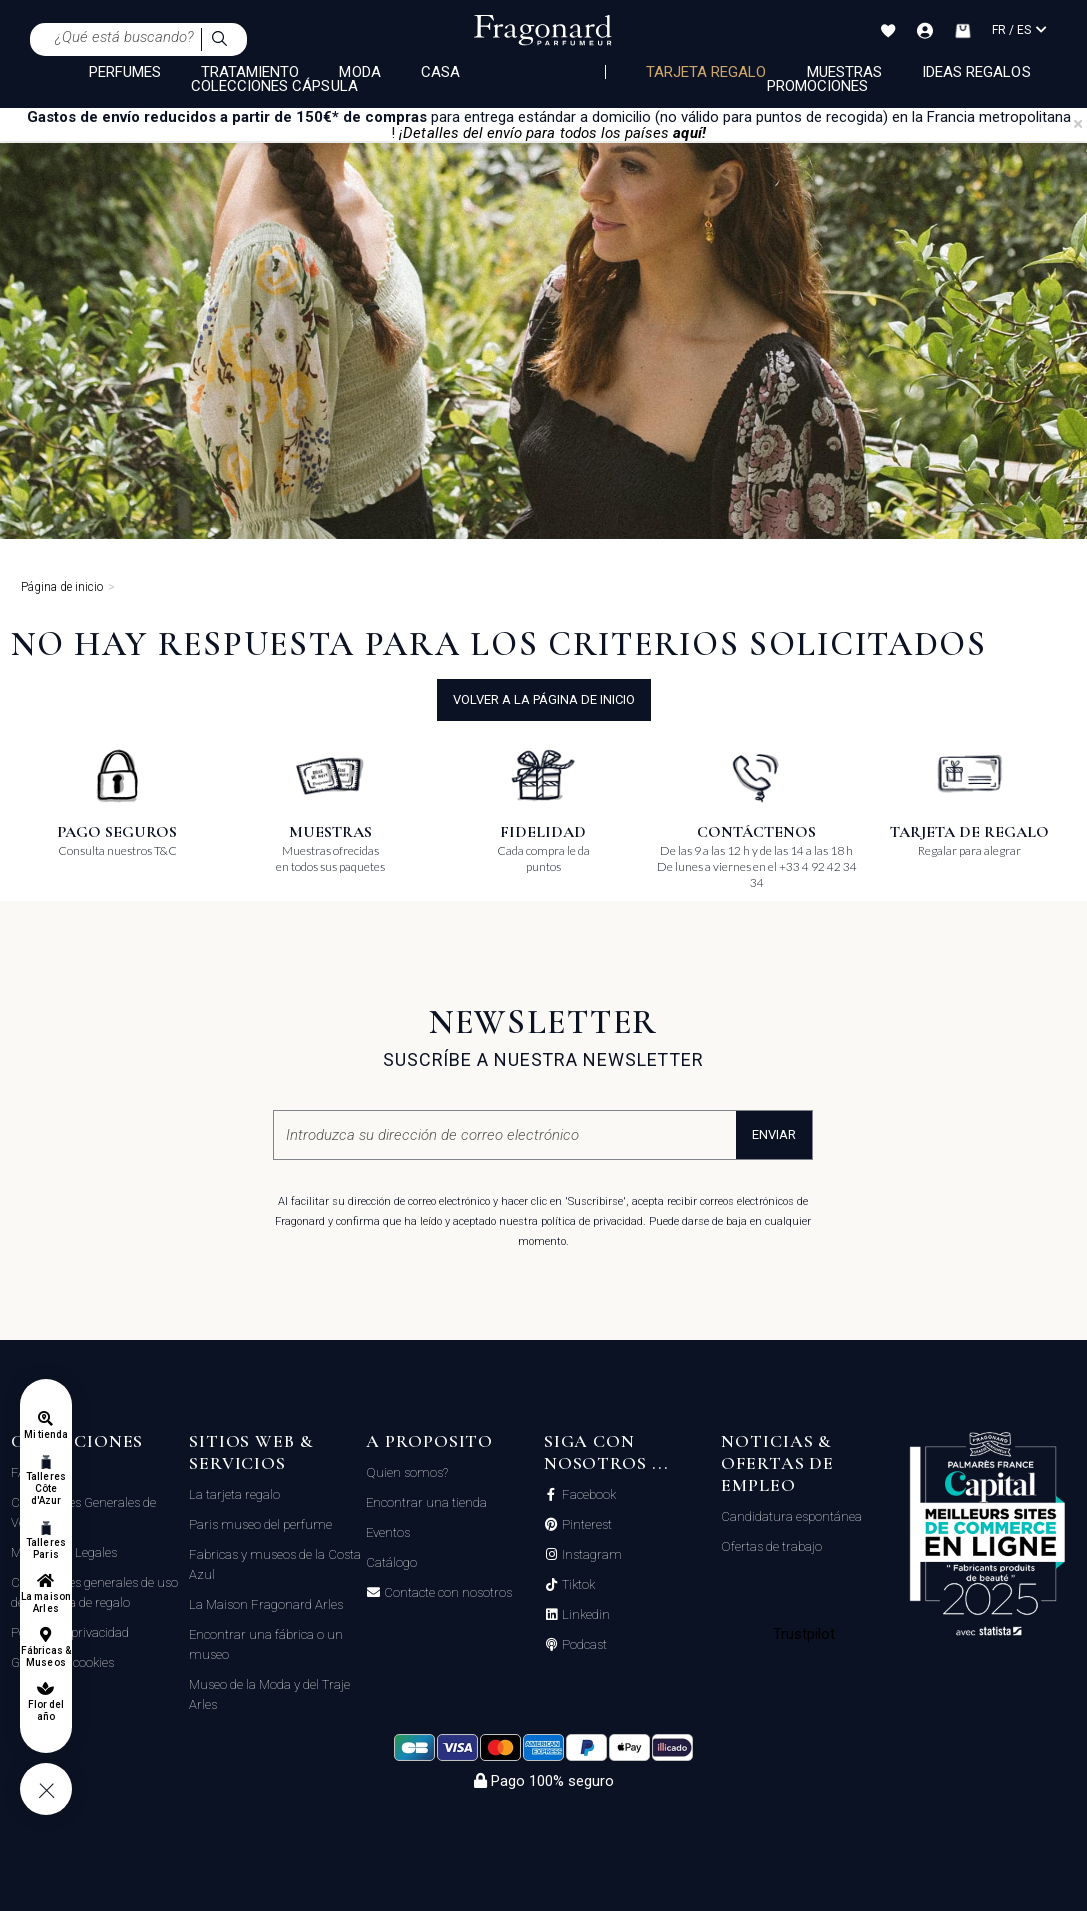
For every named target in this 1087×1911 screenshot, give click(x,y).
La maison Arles (45, 1602)
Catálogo (391, 1562)
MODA (359, 72)
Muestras (844, 72)
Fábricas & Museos (46, 1656)
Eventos (388, 1532)
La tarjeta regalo (234, 1494)
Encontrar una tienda (426, 1502)
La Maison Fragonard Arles (266, 1604)
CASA (440, 72)
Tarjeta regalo (706, 72)
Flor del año (46, 1710)
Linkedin (584, 1615)
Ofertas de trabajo (771, 1546)
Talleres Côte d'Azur (45, 1488)
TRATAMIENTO (250, 72)
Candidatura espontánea (791, 1516)
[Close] (1078, 124)
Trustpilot (804, 1634)
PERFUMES (125, 72)
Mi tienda (46, 1434)
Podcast (583, 1645)
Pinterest (585, 1525)
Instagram (590, 1555)
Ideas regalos (976, 72)
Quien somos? (407, 1472)
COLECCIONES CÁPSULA (274, 86)
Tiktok (577, 1585)
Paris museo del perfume (260, 1524)
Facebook (587, 1495)
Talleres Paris (45, 1548)
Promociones (818, 86)
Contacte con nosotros (446, 1593)
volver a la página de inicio (544, 699)
